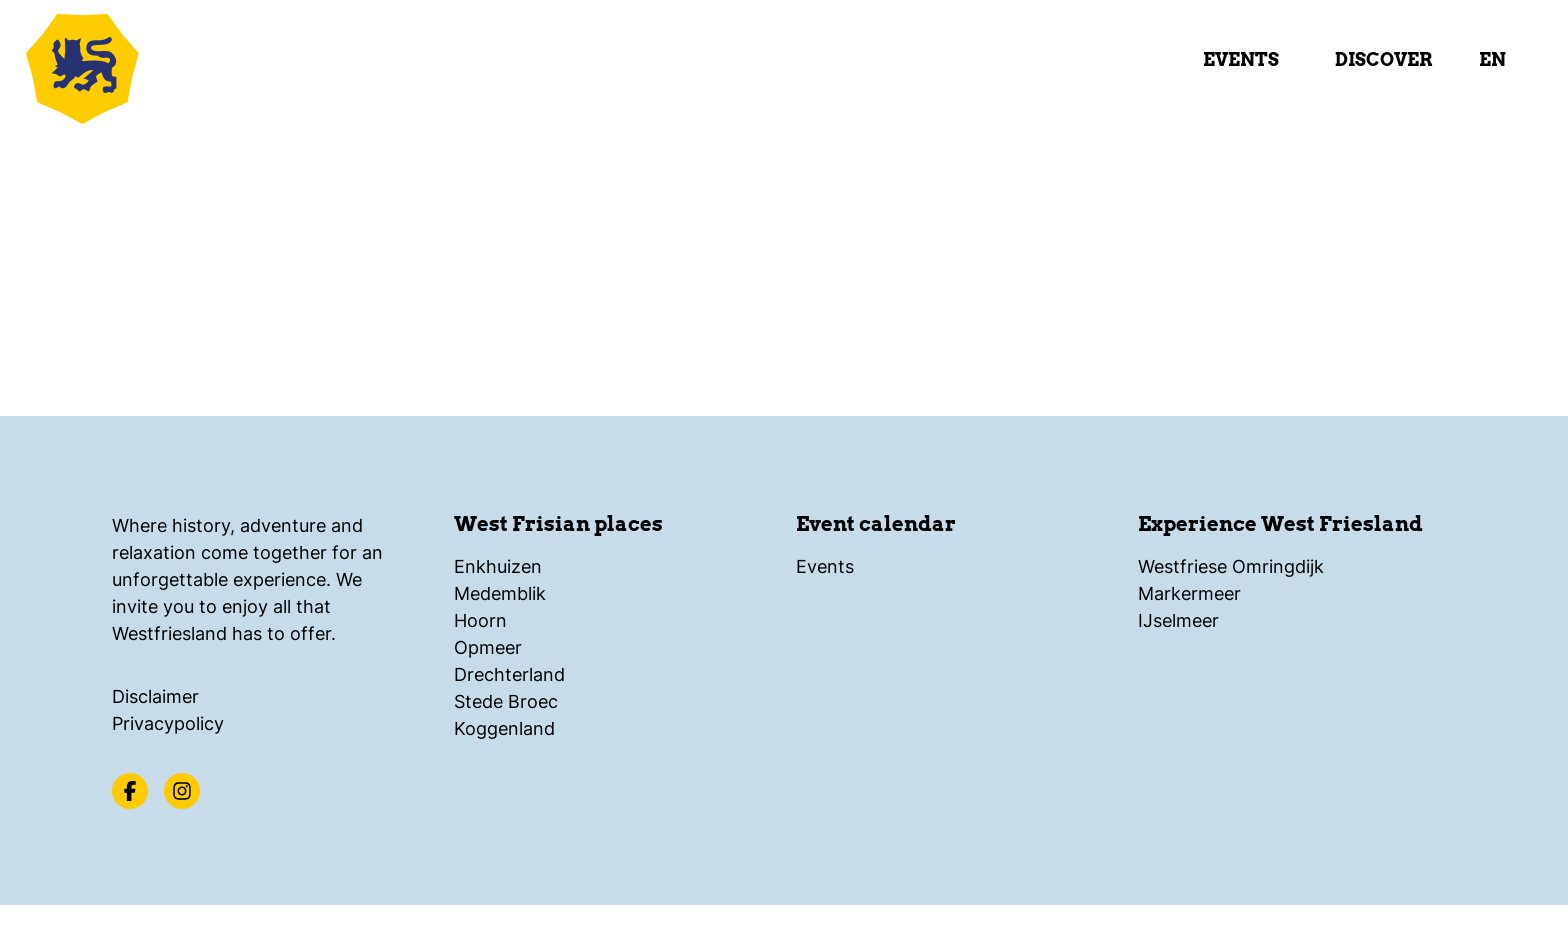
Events (1241, 59)
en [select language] (1492, 59)
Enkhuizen (498, 566)
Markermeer (1189, 593)
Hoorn (480, 620)
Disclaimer (155, 696)
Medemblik (500, 593)
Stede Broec (506, 701)
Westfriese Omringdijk (1231, 566)
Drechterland (509, 674)
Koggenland (504, 728)
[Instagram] (182, 791)
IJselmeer (1178, 620)
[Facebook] (130, 791)
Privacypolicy (168, 723)
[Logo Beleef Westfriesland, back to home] (140, 65)
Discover (1383, 59)
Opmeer (488, 647)
